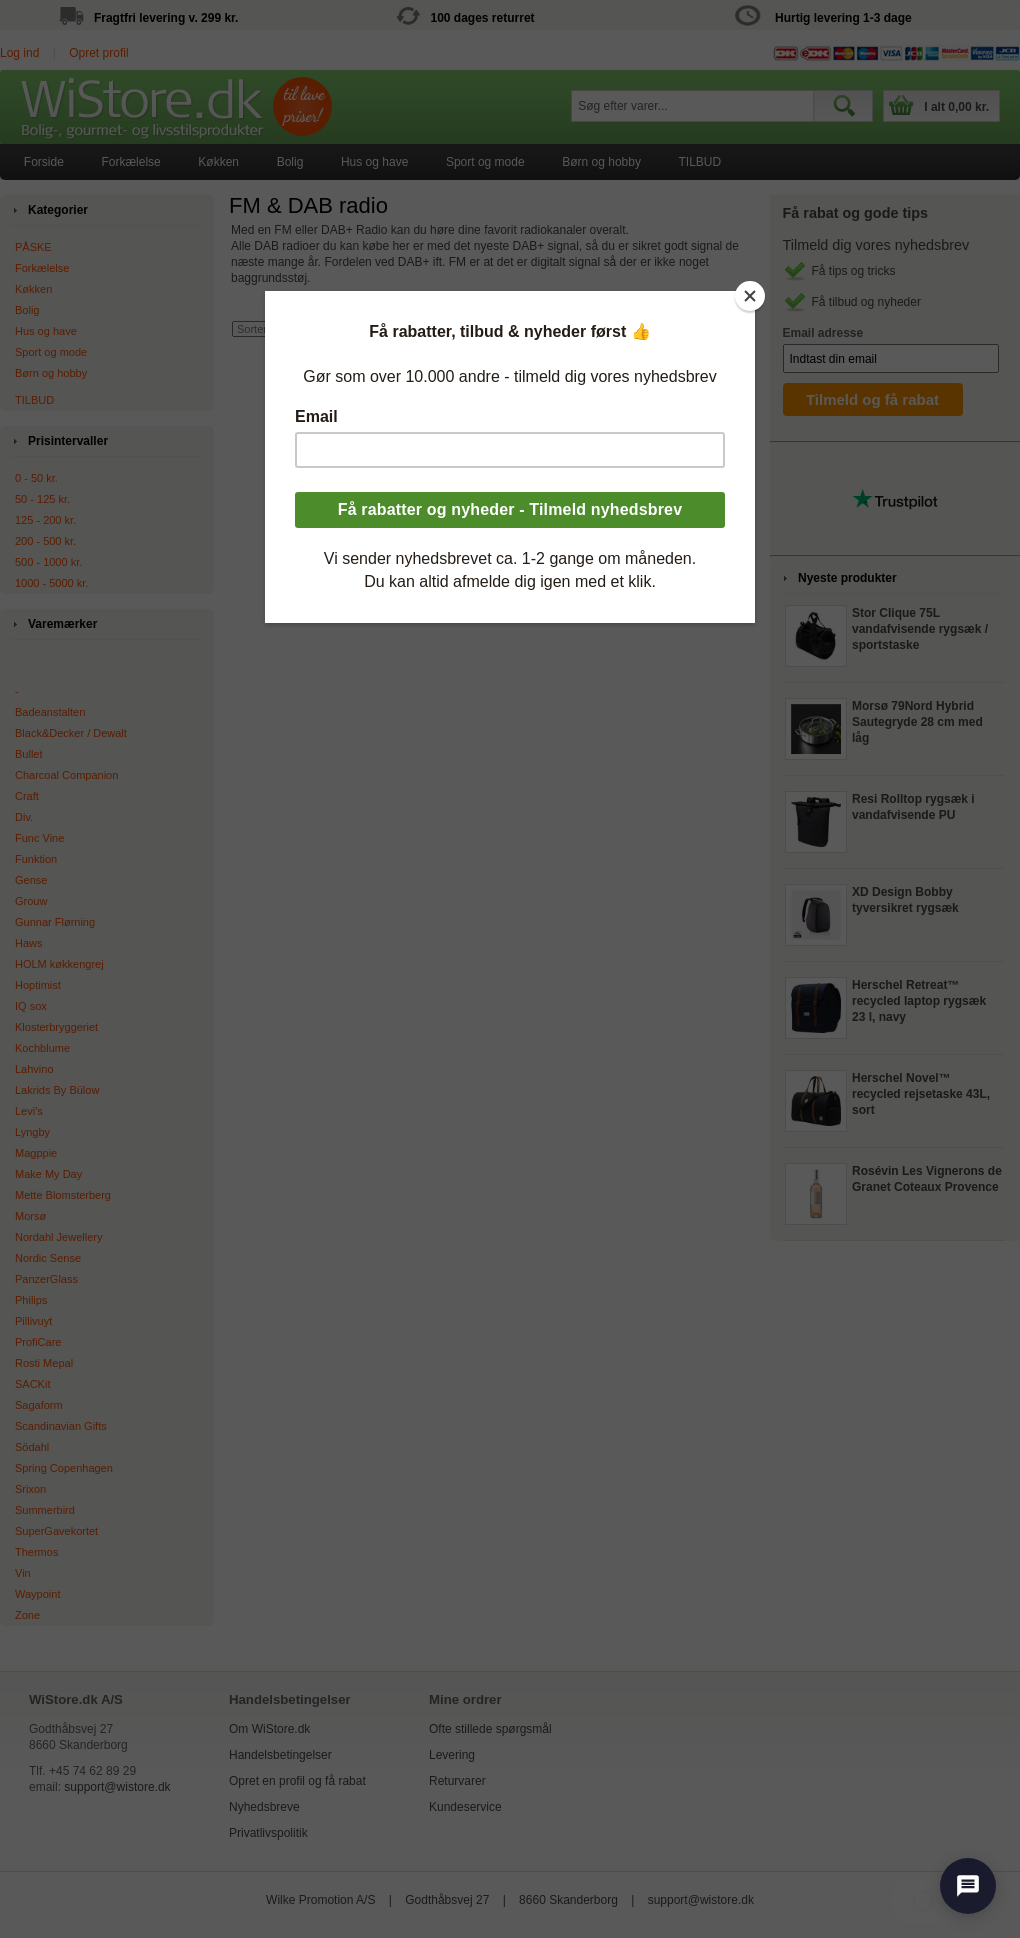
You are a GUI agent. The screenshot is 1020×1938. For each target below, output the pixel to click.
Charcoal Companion (66, 775)
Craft (27, 796)
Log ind (19, 53)
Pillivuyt (33, 1321)
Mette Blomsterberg (63, 1195)
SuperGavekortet (56, 1531)
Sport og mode (485, 162)
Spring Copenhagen (64, 1468)
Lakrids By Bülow (57, 1090)
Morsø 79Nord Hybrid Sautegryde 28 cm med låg (917, 722)
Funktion (36, 859)
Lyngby (32, 1132)
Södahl (32, 1447)
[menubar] (372, 162)
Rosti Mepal (44, 1363)
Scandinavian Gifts (61, 1426)
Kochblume (42, 1048)
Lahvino (34, 1069)
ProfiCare (38, 1342)
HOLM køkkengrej (59, 964)
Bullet (29, 754)
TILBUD (700, 162)
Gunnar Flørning (55, 922)
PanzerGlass (46, 1279)
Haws (29, 943)
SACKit (32, 1384)
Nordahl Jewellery (58, 1237)
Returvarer (457, 1781)
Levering (452, 1755)
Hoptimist (38, 985)
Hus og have (374, 162)
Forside (44, 162)
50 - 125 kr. (42, 499)
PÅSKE (33, 247)
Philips (31, 1300)
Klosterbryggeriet (56, 1027)
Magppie (36, 1153)
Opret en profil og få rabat (297, 1781)
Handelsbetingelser (280, 1755)
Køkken (218, 162)
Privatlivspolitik (268, 1833)
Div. (24, 817)
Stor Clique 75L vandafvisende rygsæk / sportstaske (920, 629)
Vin (23, 1573)
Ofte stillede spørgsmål (490, 1729)
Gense (31, 880)
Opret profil (98, 53)
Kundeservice (465, 1807)
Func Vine (39, 838)
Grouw (31, 901)
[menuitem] (44, 162)
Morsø (30, 1216)
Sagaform (39, 1405)
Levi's (29, 1111)
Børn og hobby (601, 162)
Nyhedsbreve (264, 1807)
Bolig (290, 162)
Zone (27, 1615)
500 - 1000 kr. (48, 562)
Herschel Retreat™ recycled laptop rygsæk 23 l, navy (919, 1001)
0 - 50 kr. (36, 478)
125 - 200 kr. (45, 520)
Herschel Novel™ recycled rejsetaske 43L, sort (921, 1094)
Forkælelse (130, 162)
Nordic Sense (48, 1258)
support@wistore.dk (117, 1787)
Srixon (30, 1489)
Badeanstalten (50, 712)
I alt (956, 107)
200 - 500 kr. (45, 541)
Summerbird (45, 1510)
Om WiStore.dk (269, 1729)
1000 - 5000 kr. (51, 583)
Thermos (36, 1552)
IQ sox (31, 1006)
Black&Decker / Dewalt (71, 733)
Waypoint (37, 1594)
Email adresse (823, 333)
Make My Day (48, 1174)
